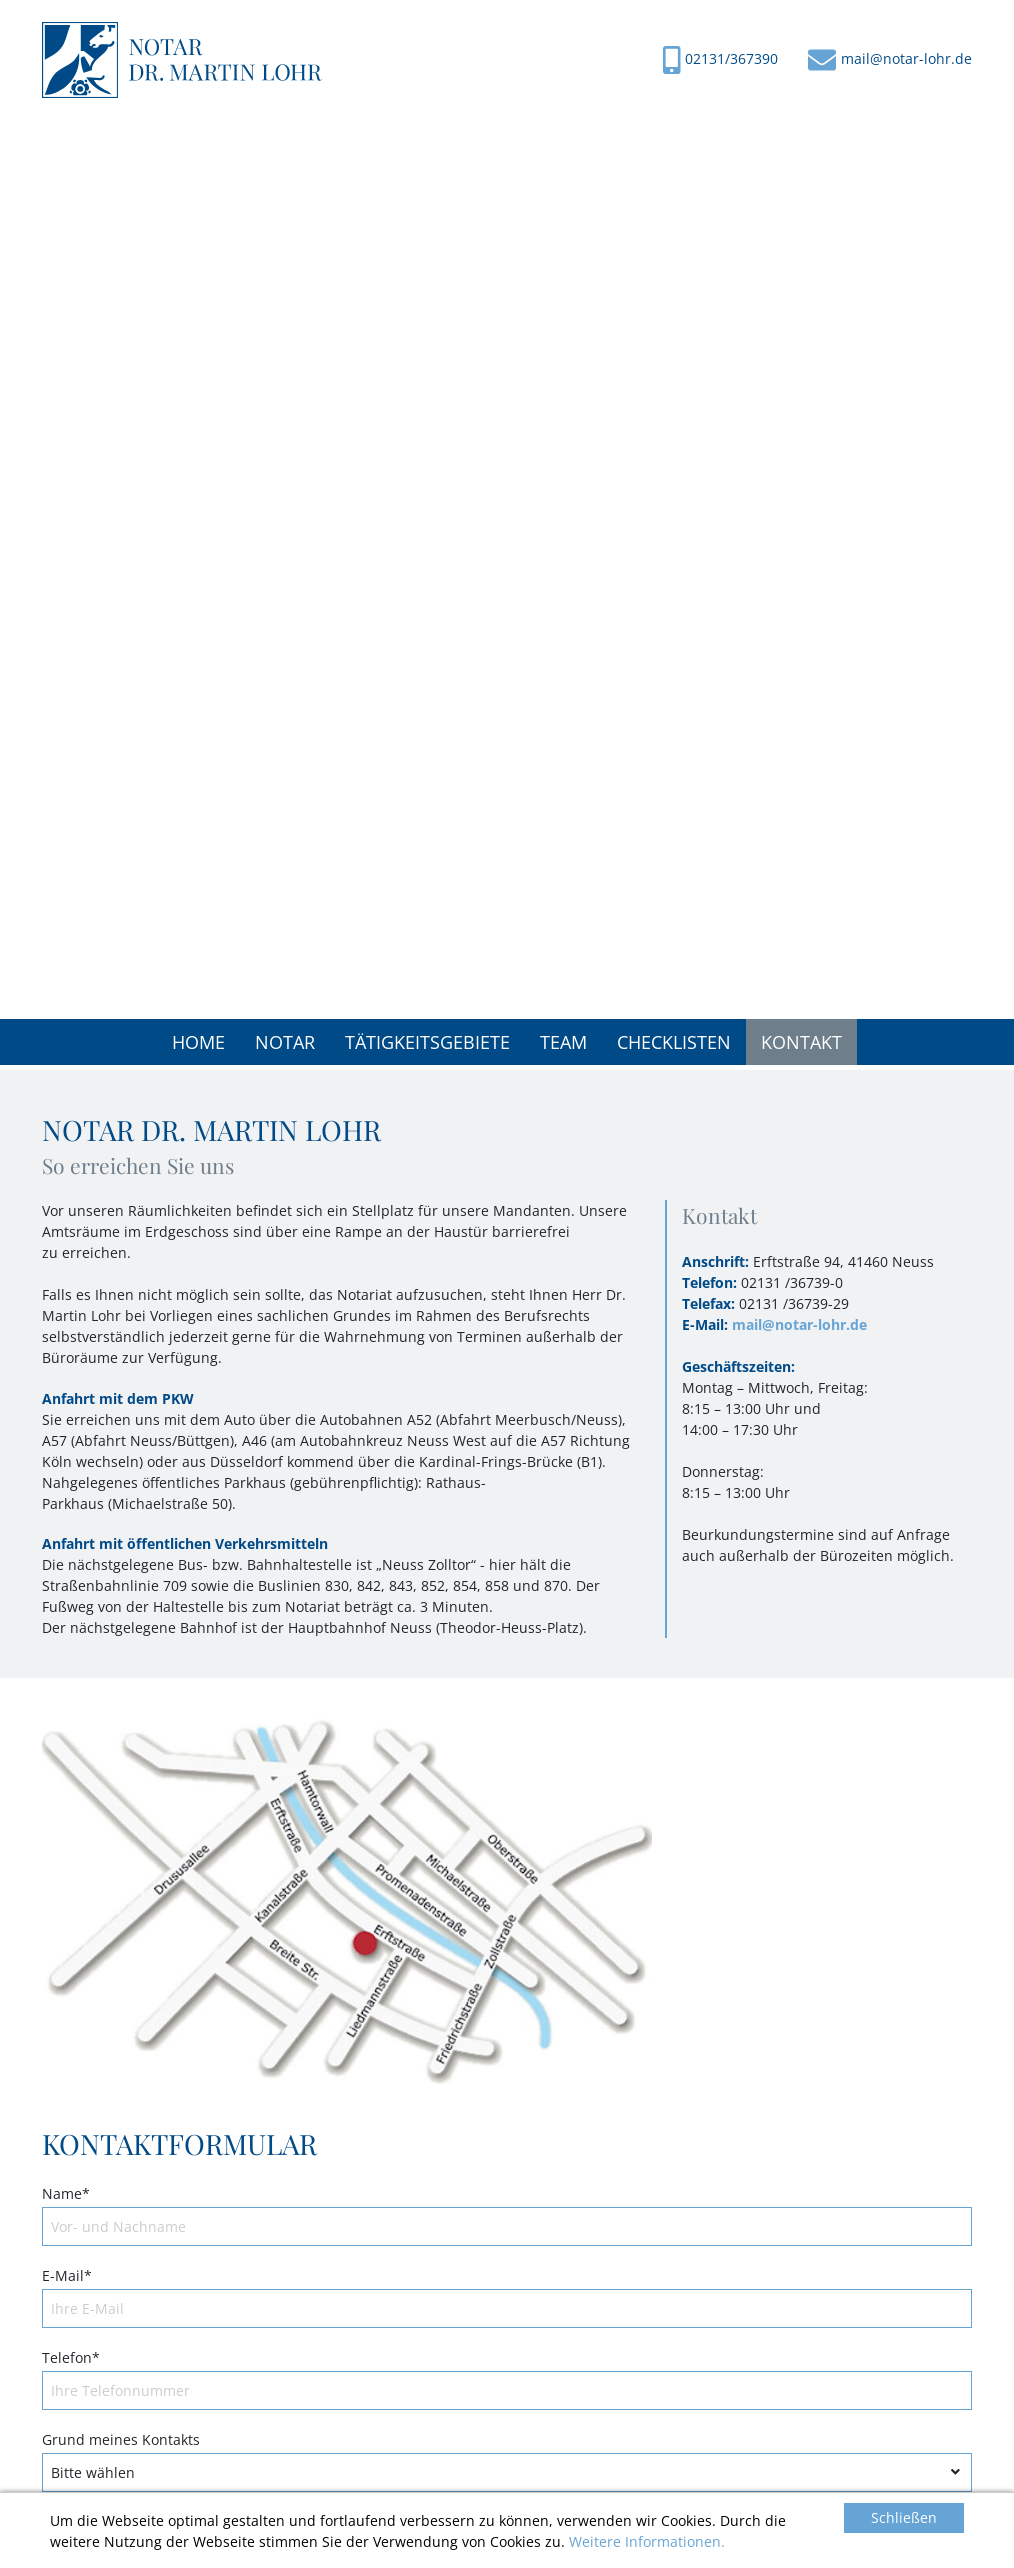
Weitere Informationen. (647, 2541)
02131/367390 (731, 58)
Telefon (71, 2357)
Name (66, 2193)
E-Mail (67, 2275)
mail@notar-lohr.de (906, 58)
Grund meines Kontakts (121, 2439)
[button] (285, 1042)
